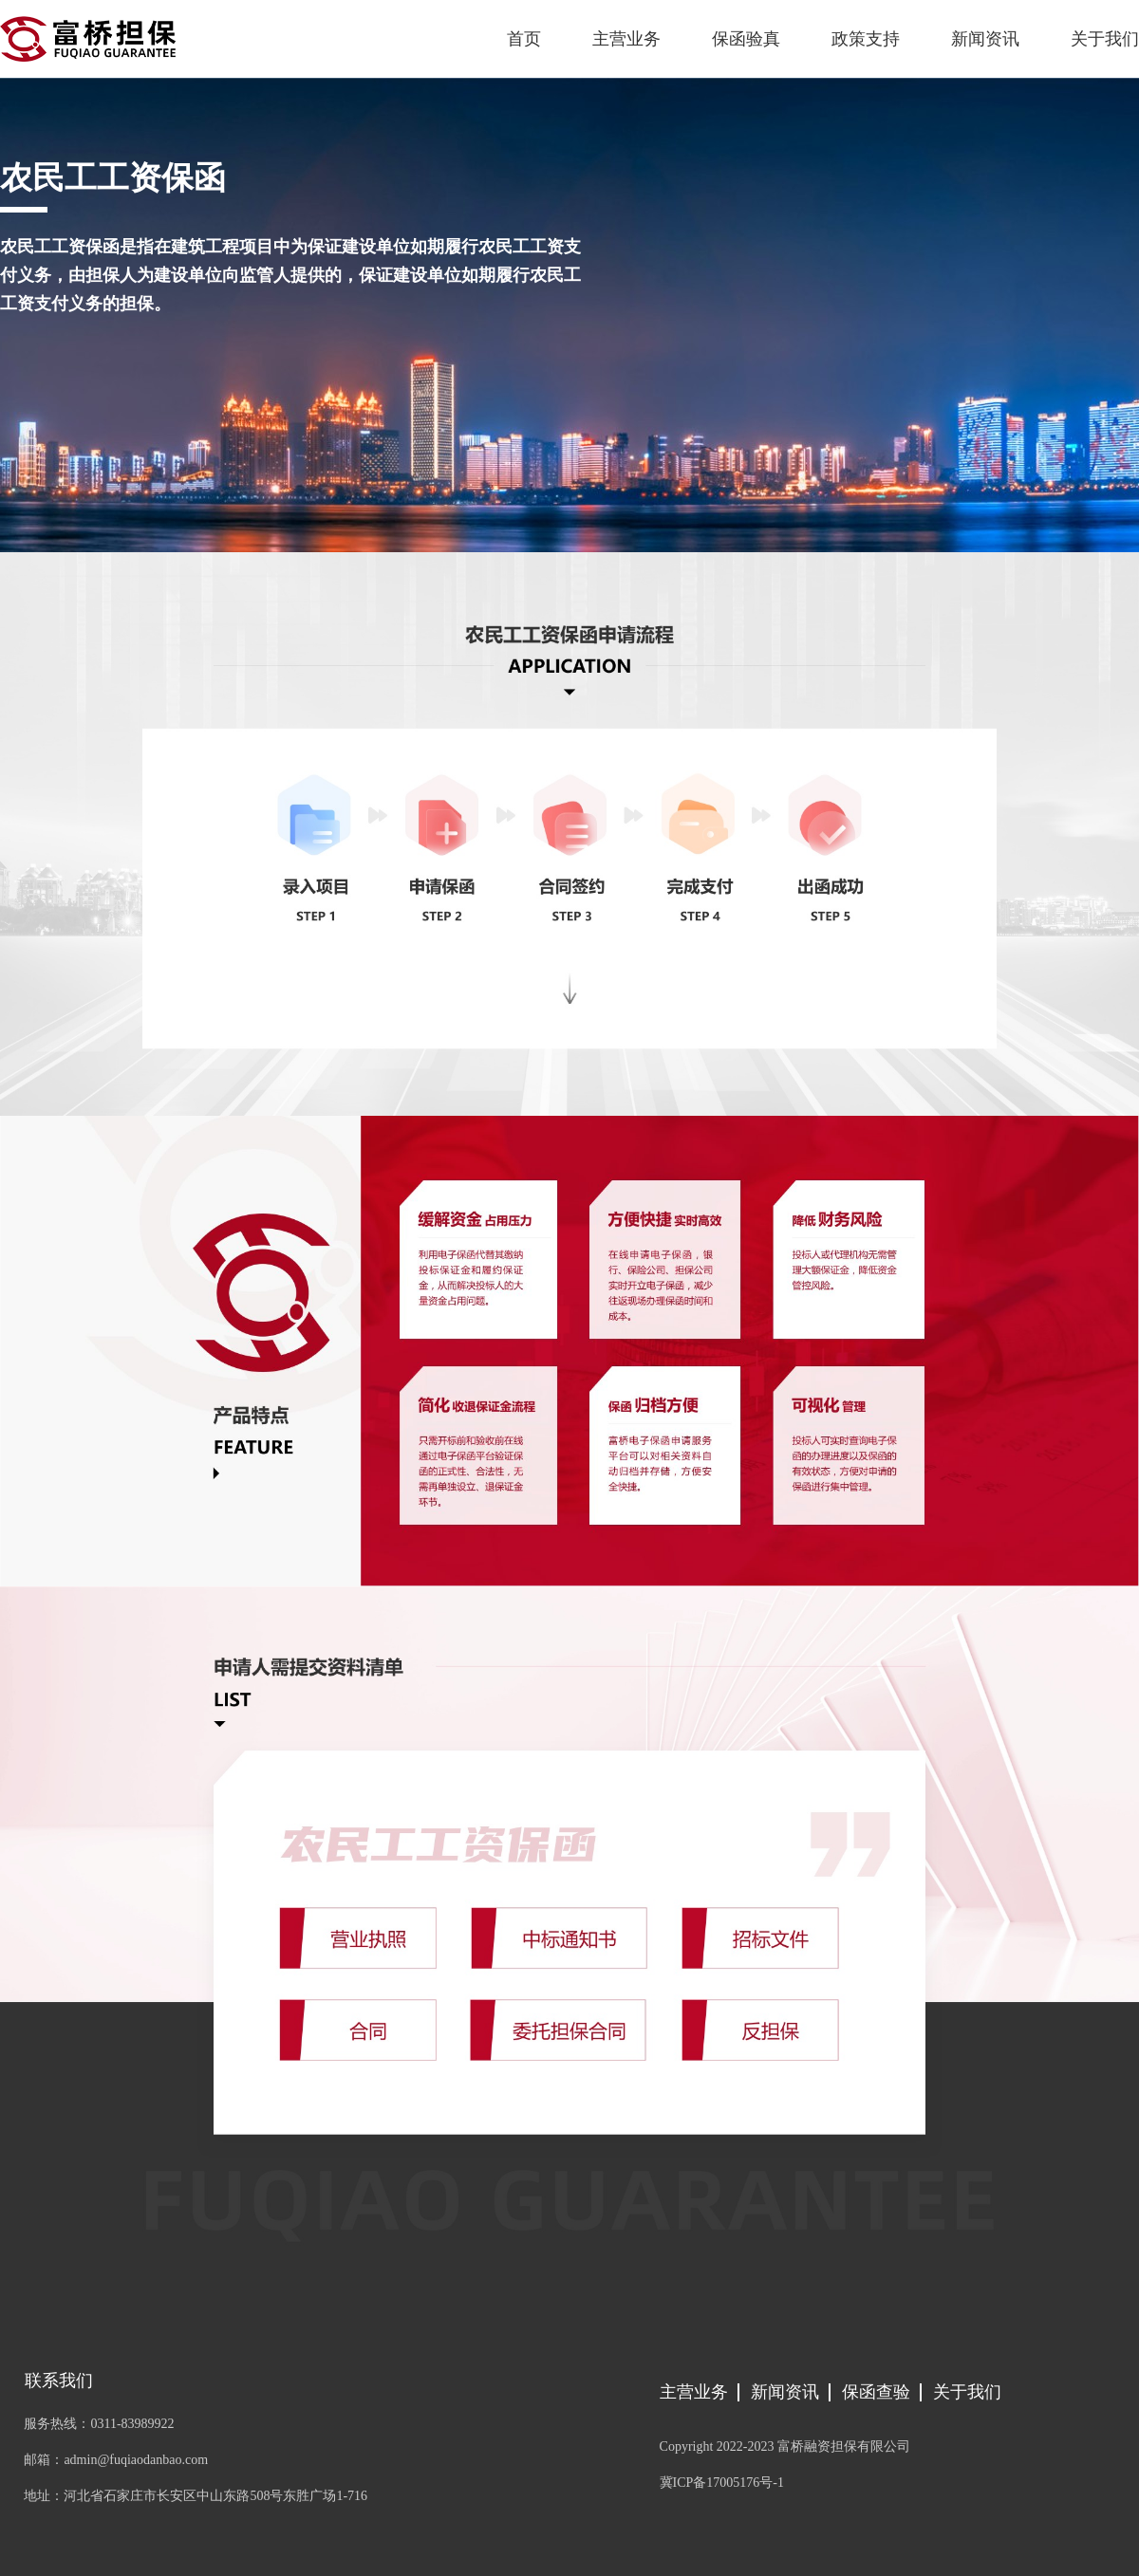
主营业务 (626, 38)
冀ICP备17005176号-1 (722, 2482)
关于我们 (1105, 38)
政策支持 (865, 38)
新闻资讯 (985, 38)
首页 (524, 38)
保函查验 (876, 2391)
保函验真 (746, 38)
